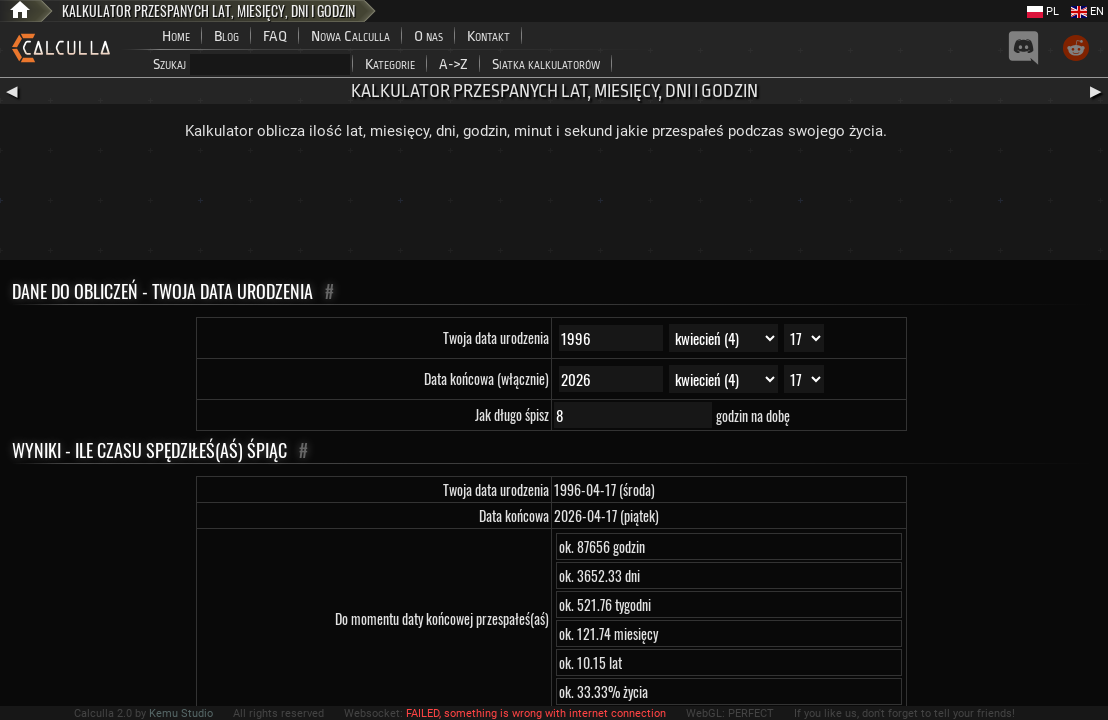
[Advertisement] (554, 205)
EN (1087, 11)
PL (1043, 11)
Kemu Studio (181, 713)
